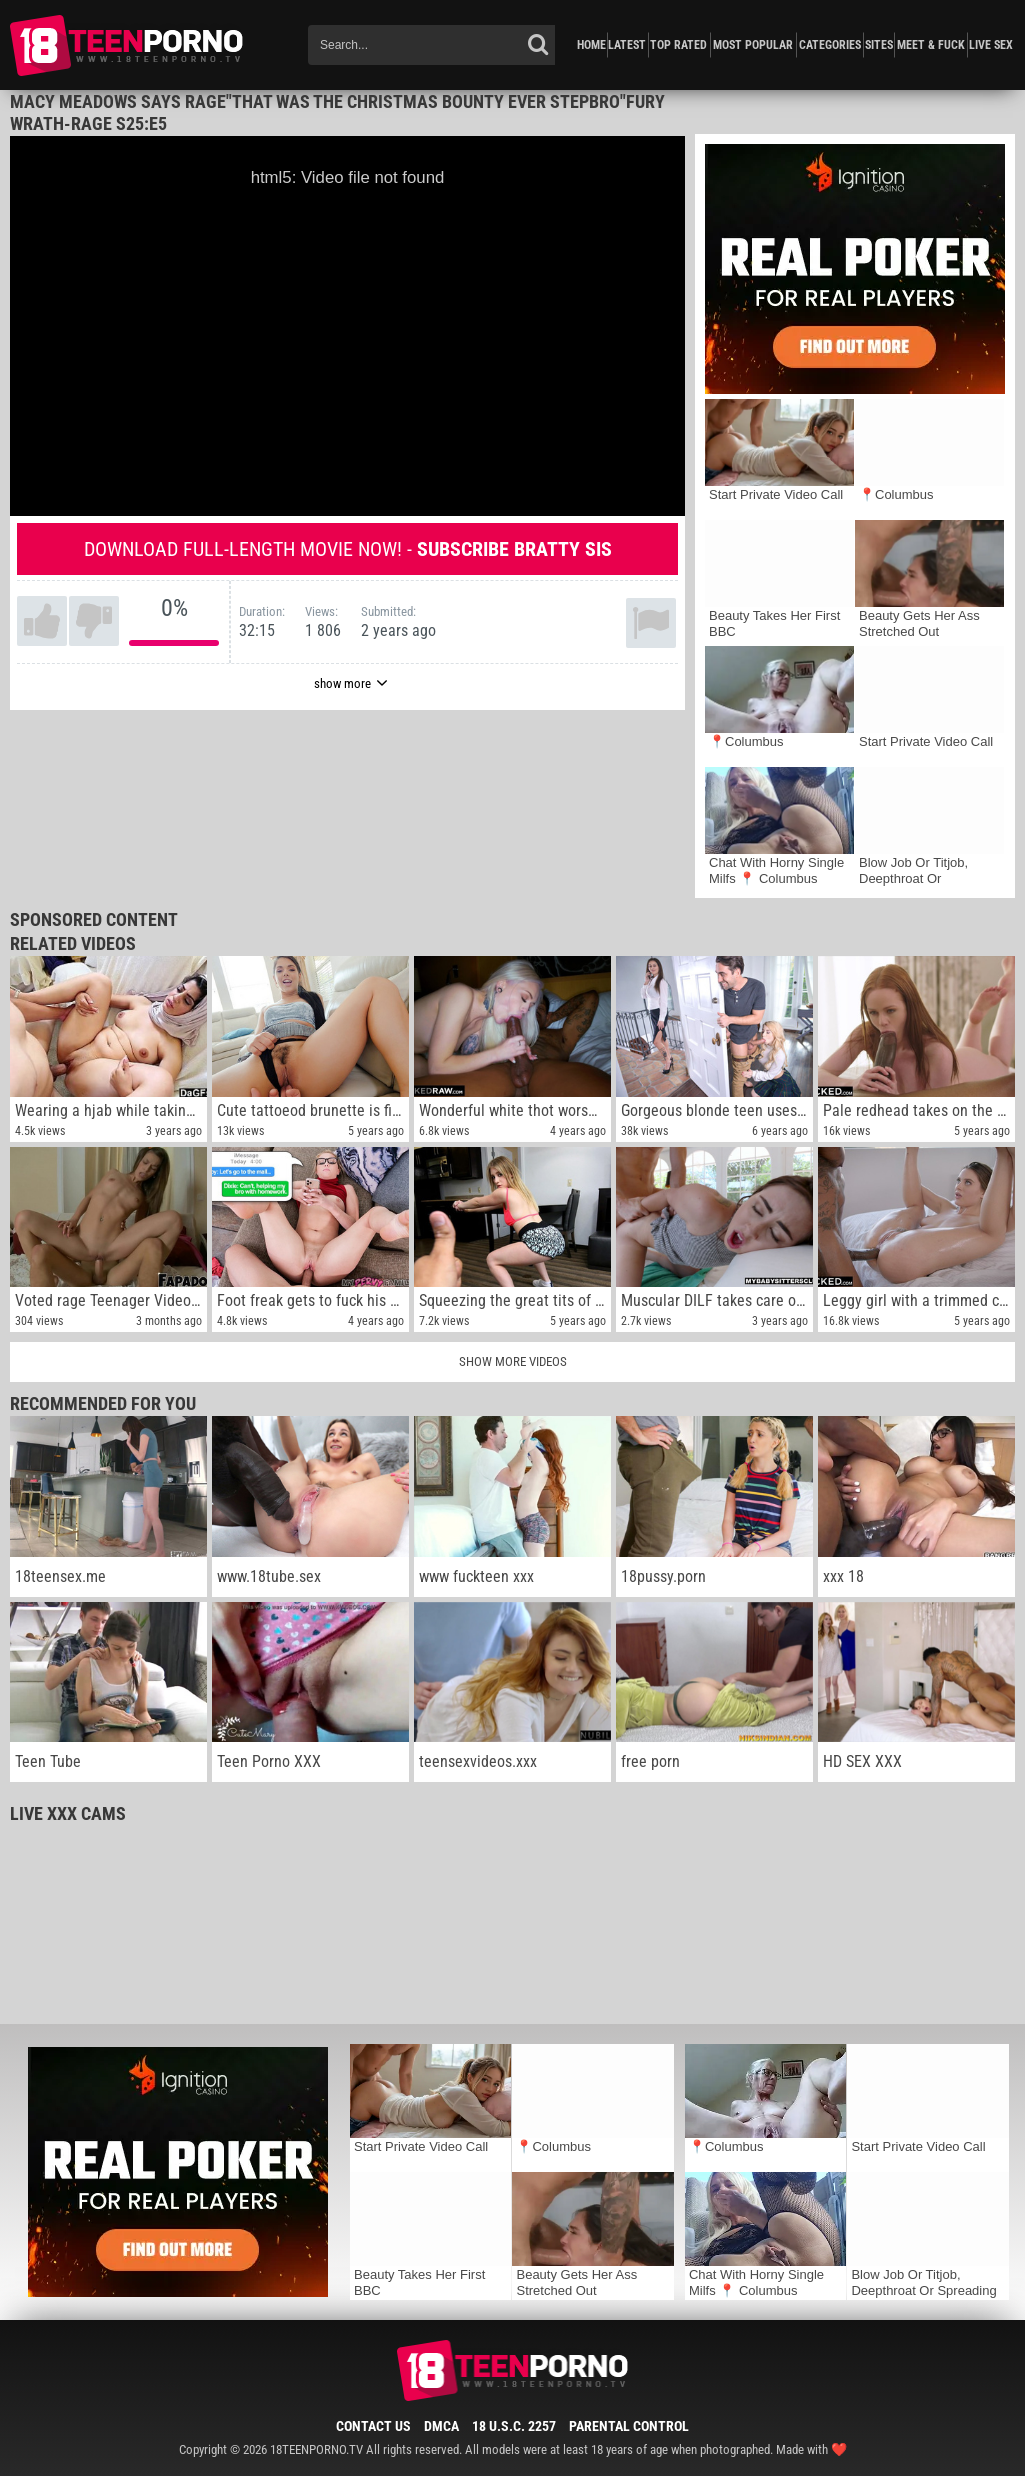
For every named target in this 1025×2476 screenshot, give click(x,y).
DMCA (441, 2426)
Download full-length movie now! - (348, 549)
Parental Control (629, 2426)
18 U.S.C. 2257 (514, 2426)
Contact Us (373, 2426)
